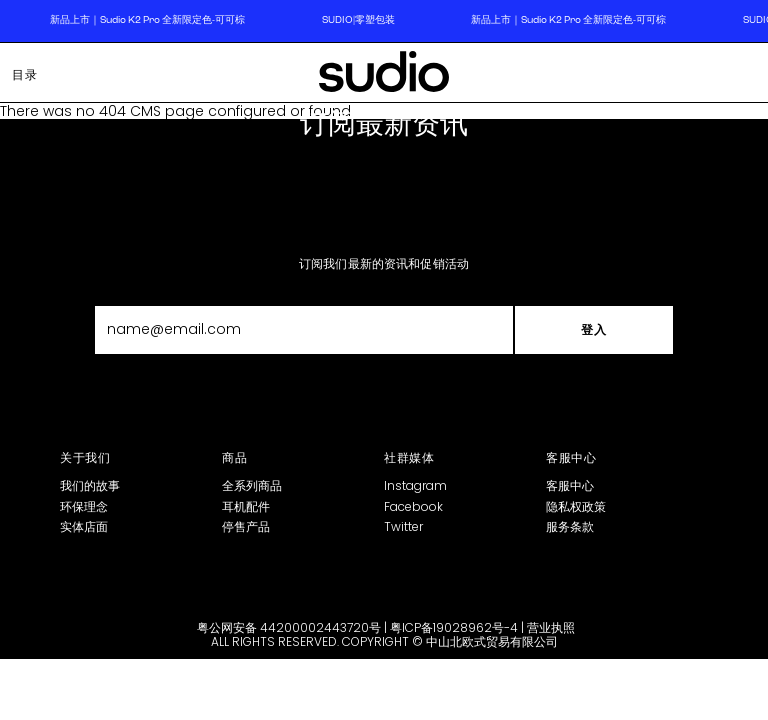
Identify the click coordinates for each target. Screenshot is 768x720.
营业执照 (551, 627)
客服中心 (570, 485)
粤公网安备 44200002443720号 (289, 627)
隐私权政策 (576, 506)
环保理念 (84, 506)
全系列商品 (252, 485)
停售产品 (246, 526)
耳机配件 (246, 506)
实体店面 (84, 526)
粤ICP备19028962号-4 (454, 627)
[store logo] (384, 75)
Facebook (413, 506)
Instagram (415, 485)
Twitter (403, 526)
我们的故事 (90, 485)
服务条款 (570, 526)
